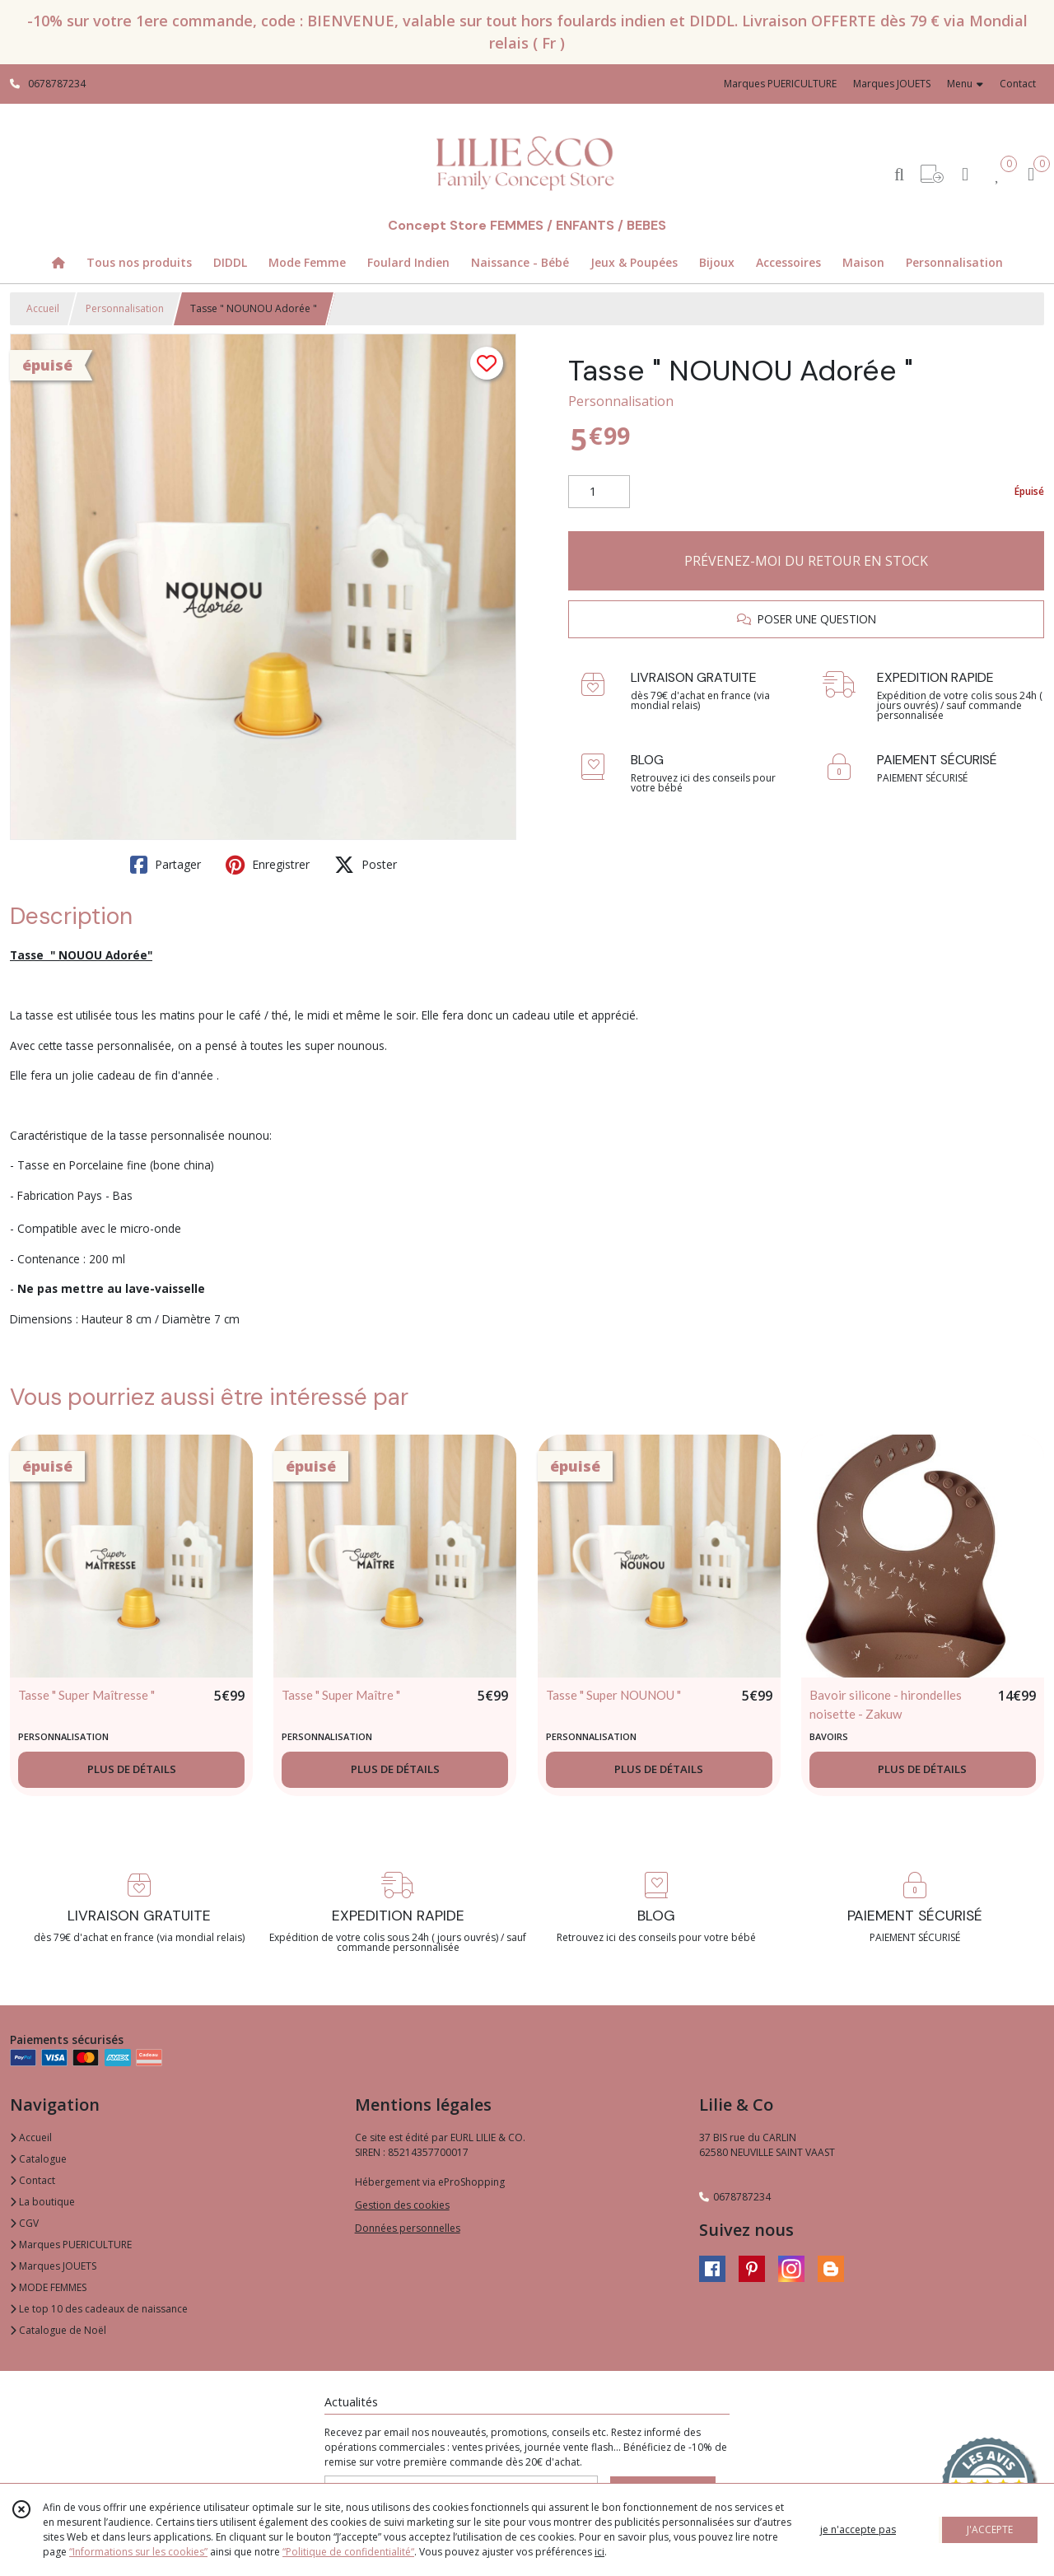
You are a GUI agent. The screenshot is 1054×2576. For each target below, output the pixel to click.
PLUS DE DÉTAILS (131, 1769)
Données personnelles (407, 2228)
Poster (365, 865)
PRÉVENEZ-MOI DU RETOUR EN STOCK (806, 561)
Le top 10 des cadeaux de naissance (99, 2309)
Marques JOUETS (53, 2266)
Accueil (42, 308)
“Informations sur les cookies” (138, 2552)
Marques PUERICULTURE (71, 2245)
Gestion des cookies (402, 2205)
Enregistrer (268, 865)
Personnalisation (125, 308)
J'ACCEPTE (990, 2529)
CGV (24, 2223)
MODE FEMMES (48, 2287)
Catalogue (38, 2159)
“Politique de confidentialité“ (348, 2552)
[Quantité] (599, 491)
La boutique (42, 2202)
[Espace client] (965, 173)
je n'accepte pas (858, 2529)
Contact (1018, 84)
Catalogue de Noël (58, 2330)
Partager (165, 865)
